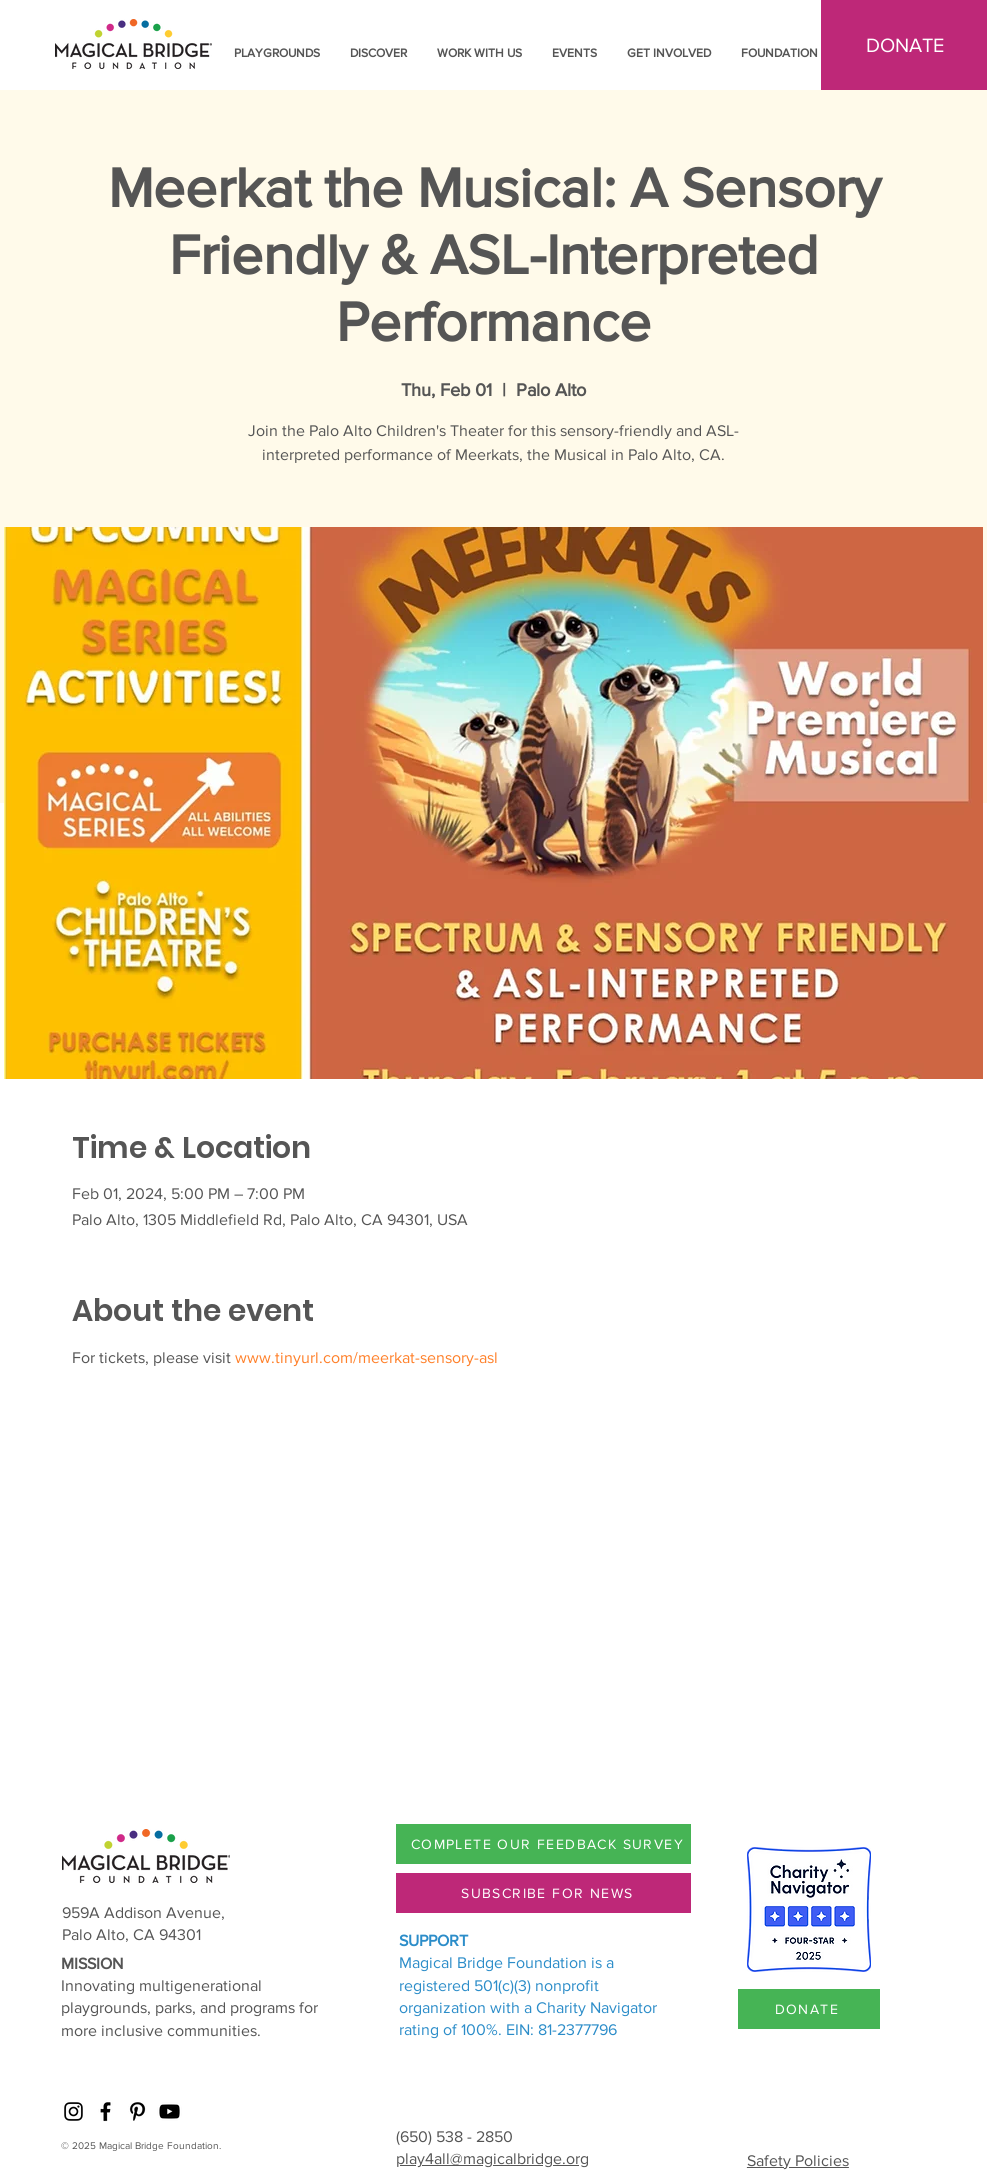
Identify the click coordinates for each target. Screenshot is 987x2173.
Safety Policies (798, 2160)
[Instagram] (73, 2111)
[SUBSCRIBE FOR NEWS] (549, 1893)
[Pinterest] (137, 2111)
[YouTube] (169, 2111)
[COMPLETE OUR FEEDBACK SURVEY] (549, 1844)
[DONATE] (809, 2009)
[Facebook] (105, 2111)
